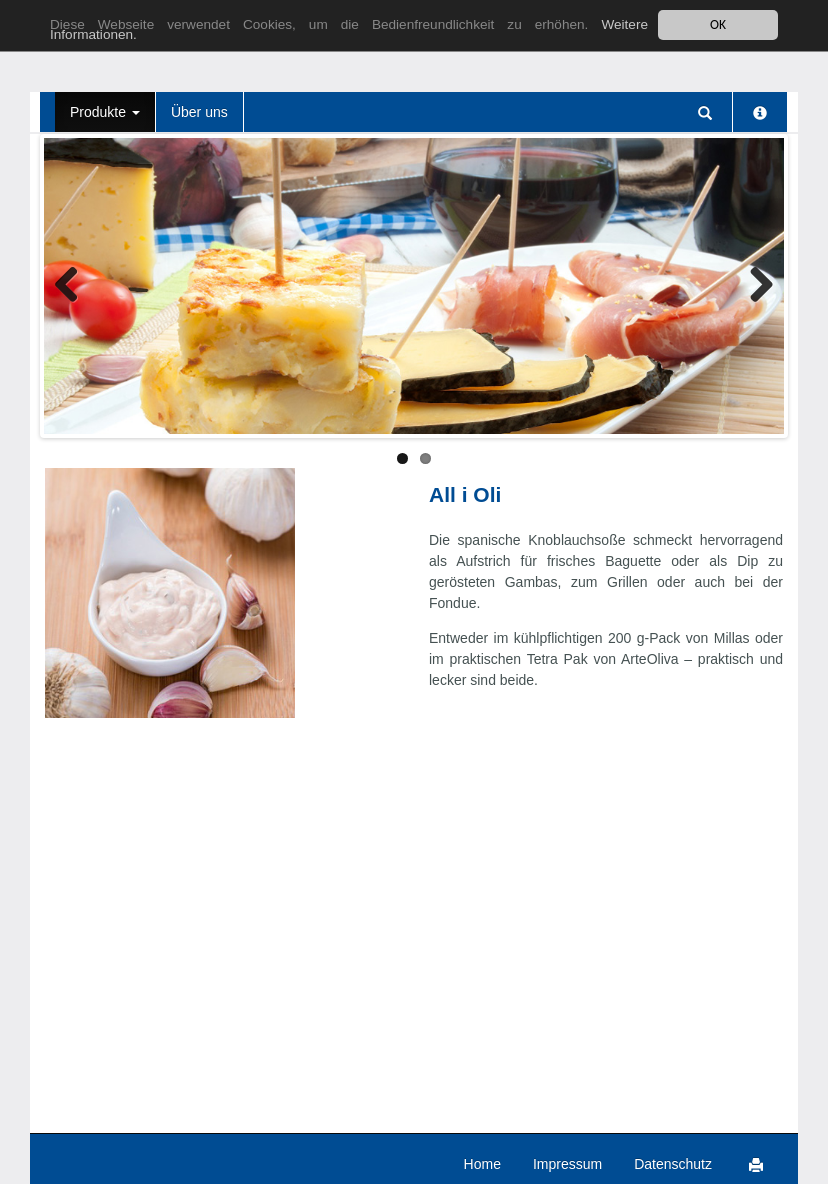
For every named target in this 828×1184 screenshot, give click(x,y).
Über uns (199, 112)
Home (482, 1164)
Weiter (754, 286)
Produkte (105, 112)
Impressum (567, 1164)
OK (718, 24)
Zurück (74, 286)
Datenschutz (673, 1164)
